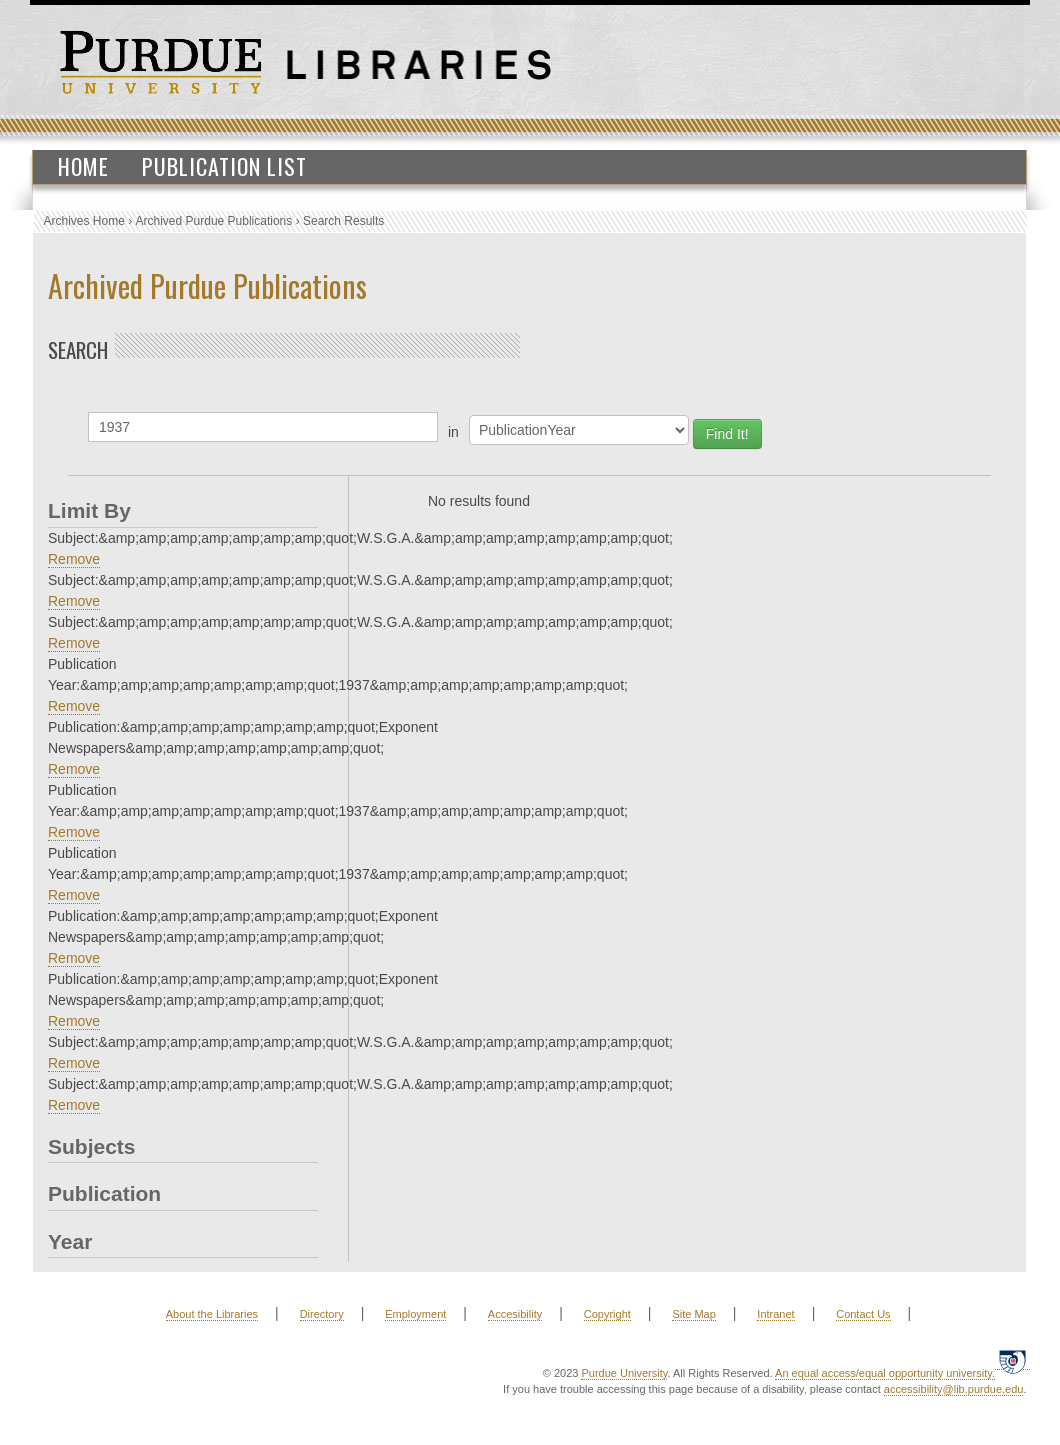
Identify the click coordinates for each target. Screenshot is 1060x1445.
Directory (322, 1314)
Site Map (693, 1314)
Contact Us (863, 1314)
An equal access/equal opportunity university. (885, 1373)
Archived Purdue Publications (214, 221)
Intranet (775, 1314)
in (453, 432)
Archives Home (84, 221)
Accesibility (515, 1314)
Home (83, 166)
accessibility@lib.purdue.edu (954, 1389)
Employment (415, 1314)
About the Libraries (212, 1314)
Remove (74, 559)
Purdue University (624, 1373)
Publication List (224, 166)
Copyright (607, 1314)
